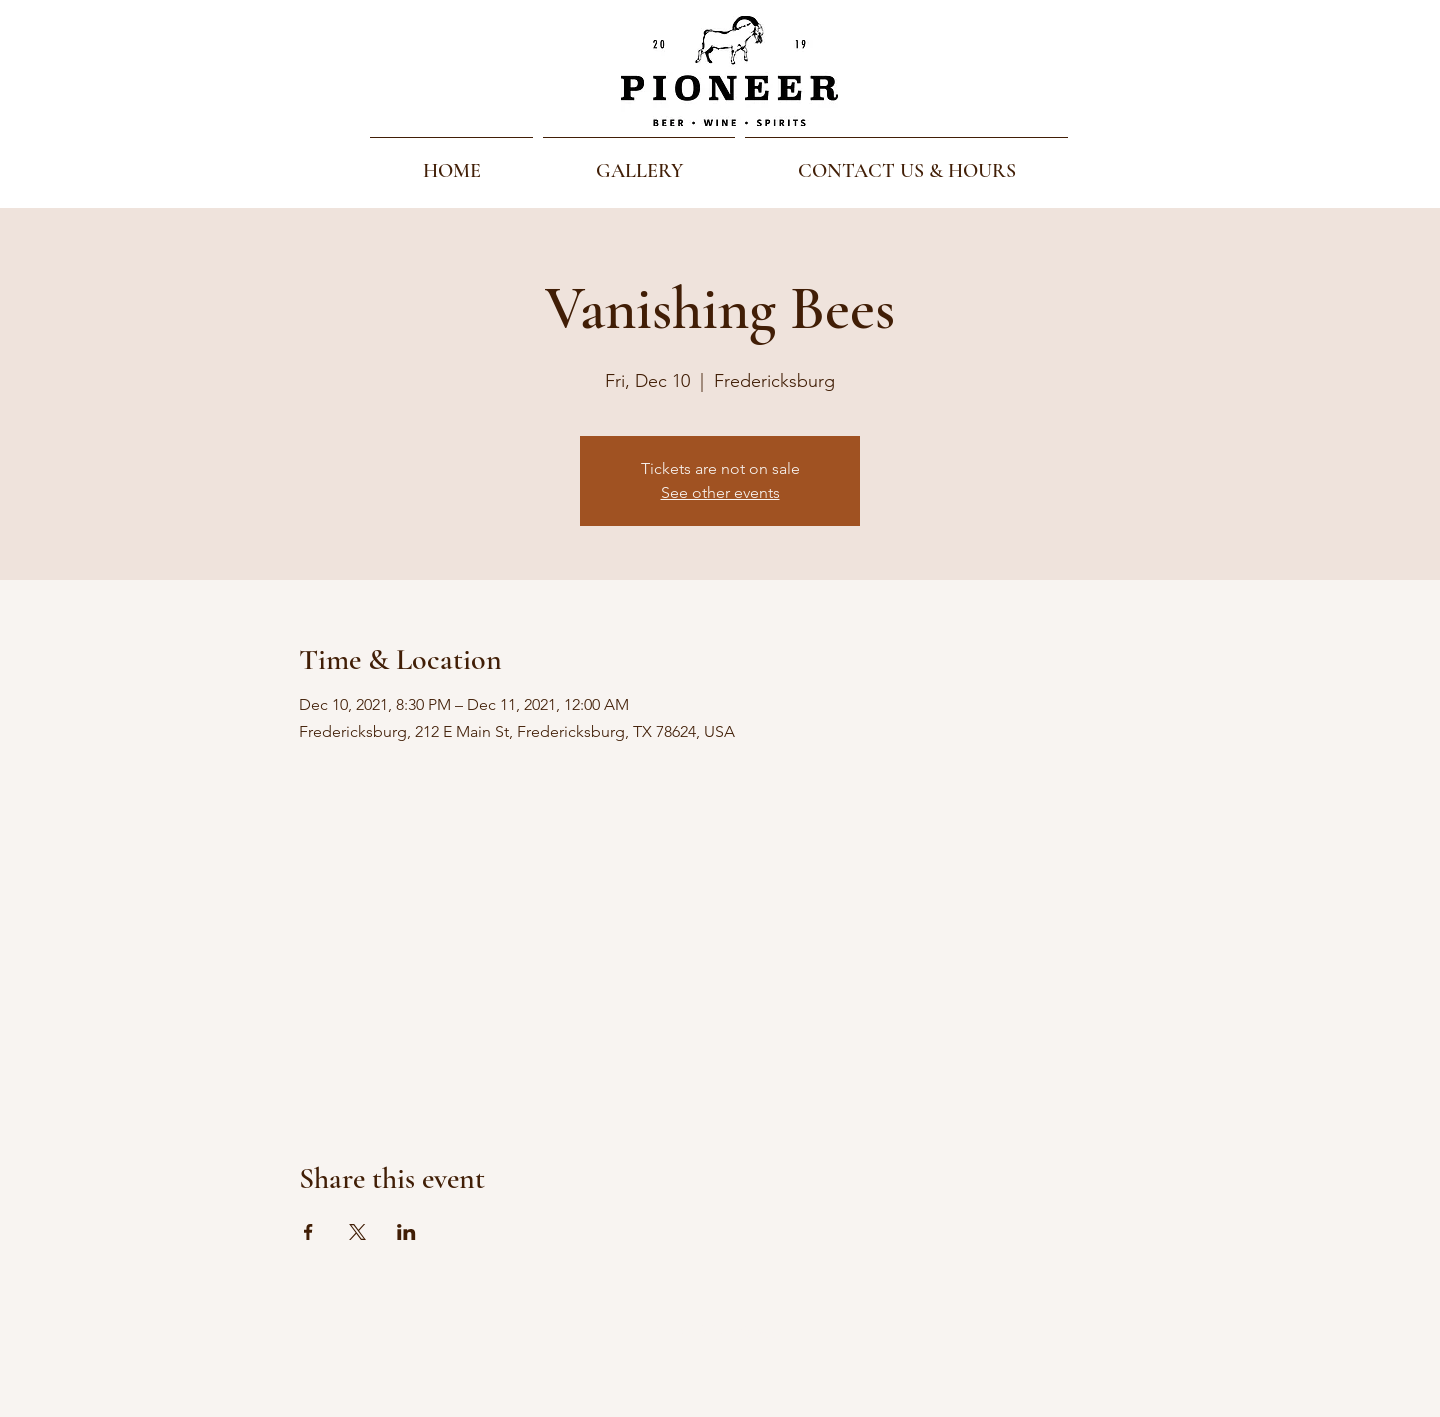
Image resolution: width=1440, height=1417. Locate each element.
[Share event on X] (357, 1232)
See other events (720, 492)
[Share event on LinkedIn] (406, 1232)
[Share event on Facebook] (308, 1232)
